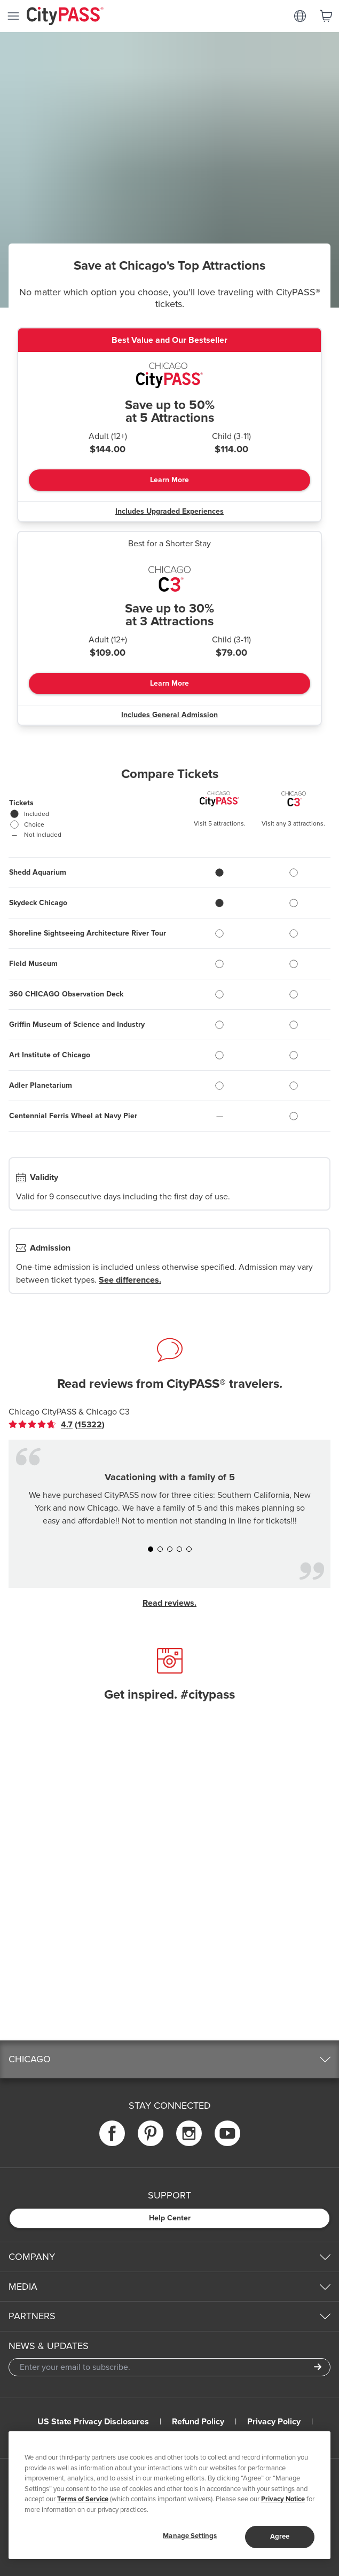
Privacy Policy (274, 2421)
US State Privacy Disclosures (93, 2421)
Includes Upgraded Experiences (169, 511)
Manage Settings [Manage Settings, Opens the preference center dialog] (190, 2536)
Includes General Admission (169, 714)
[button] (150, 1549)
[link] (57, 1424)
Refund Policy (198, 2421)
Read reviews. (169, 1603)
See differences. (130, 1280)
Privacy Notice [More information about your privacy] (283, 2499)
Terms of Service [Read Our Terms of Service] (82, 2499)
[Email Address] (169, 2367)
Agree (280, 2536)
